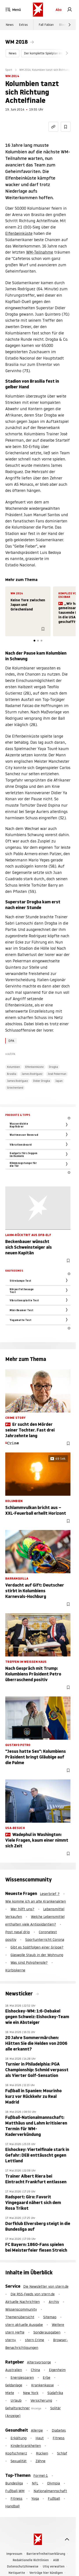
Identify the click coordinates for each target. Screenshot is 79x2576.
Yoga (35, 2498)
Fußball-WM (15, 2491)
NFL (35, 2483)
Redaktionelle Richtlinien (31, 2560)
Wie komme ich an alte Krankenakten (35, 1901)
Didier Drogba (41, 1080)
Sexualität (19, 2461)
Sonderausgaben (46, 2332)
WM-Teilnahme (39, 252)
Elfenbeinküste (18, 233)
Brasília (11, 1073)
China (35, 2370)
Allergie (37, 2430)
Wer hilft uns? (22, 1909)
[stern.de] (38, 10)
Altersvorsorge (39, 2362)
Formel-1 (40, 2475)
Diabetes (59, 2430)
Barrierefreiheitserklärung (46, 2554)
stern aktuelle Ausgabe (24, 2324)
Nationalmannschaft (50, 2491)
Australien (13, 2370)
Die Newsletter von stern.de (45, 2286)
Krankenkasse (42, 2385)
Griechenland (15, 1087)
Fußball (54, 2498)
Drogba (53, 1066)
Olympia (53, 2483)
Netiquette (17, 2573)
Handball (12, 2506)
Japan (59, 1080)
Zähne (40, 2461)
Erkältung (19, 2438)
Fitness (59, 2438)
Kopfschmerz (16, 2453)
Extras (23, 25)
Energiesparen (22, 2377)
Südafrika (55, 2393)
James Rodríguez (32, 1073)
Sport (8, 69)
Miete (9, 2393)
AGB (56, 2560)
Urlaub (16, 2400)
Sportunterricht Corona (44, 1939)
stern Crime (34, 2340)
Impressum (14, 2554)
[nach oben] (66, 2539)
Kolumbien (13, 1066)
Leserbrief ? (49, 1893)
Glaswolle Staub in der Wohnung (37, 1955)
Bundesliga (14, 2483)
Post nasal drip (17, 1932)
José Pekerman (57, 1073)
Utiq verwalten (54, 2566)
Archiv (54, 2301)
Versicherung (41, 2400)
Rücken (42, 2453)
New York (30, 2393)
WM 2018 (16, 42)
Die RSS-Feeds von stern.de (33, 2294)
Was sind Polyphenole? (29, 1962)
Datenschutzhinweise (22, 2566)
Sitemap (49, 2317)
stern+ (10, 2340)
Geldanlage (13, 2385)
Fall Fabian (46, 25)
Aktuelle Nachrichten (22, 2301)
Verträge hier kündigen (46, 2573)
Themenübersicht (19, 2317)
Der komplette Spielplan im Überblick (50, 53)
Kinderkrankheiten (26, 2445)
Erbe (46, 2377)
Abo (59, 9)
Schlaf (62, 2453)
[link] (69, 9)
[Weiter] (69, 24)
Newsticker (19, 1993)
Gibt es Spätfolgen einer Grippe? (37, 1947)
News (10, 25)
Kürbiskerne (15, 1970)
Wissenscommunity (21, 2309)
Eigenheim (57, 2370)
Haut (40, 2438)
